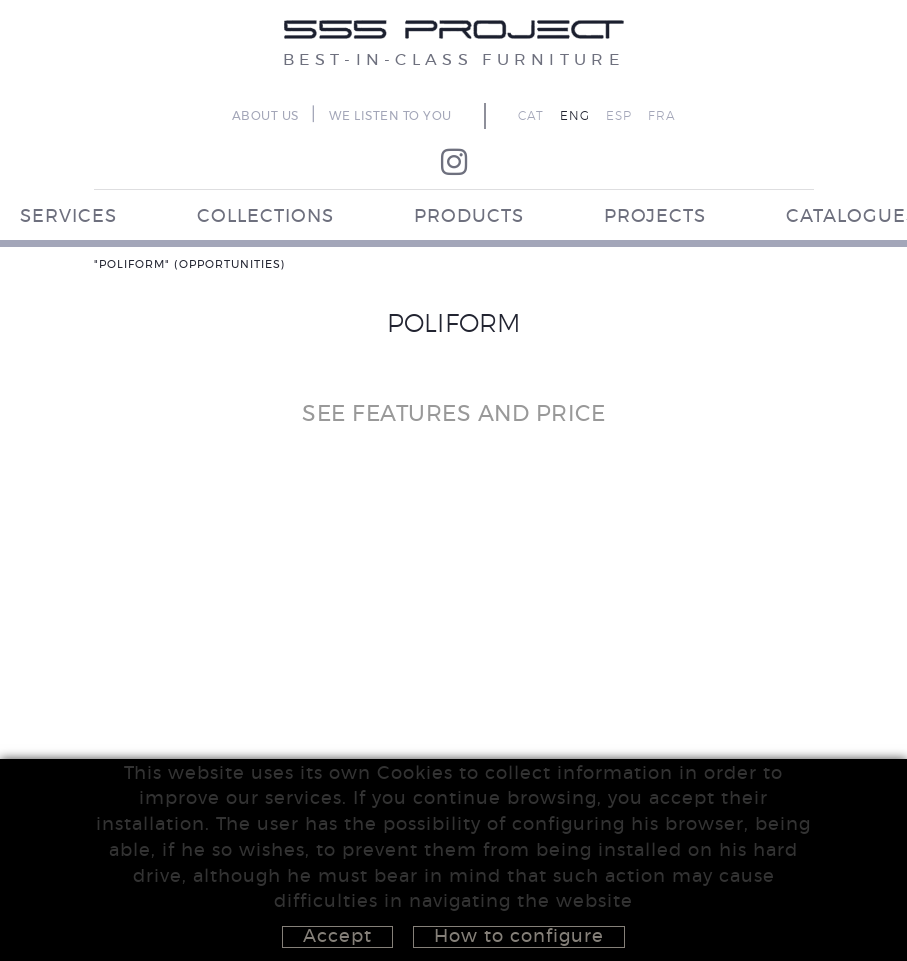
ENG (575, 116)
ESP (619, 116)
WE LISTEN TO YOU (390, 116)
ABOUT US (265, 116)
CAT (531, 116)
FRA (662, 116)
